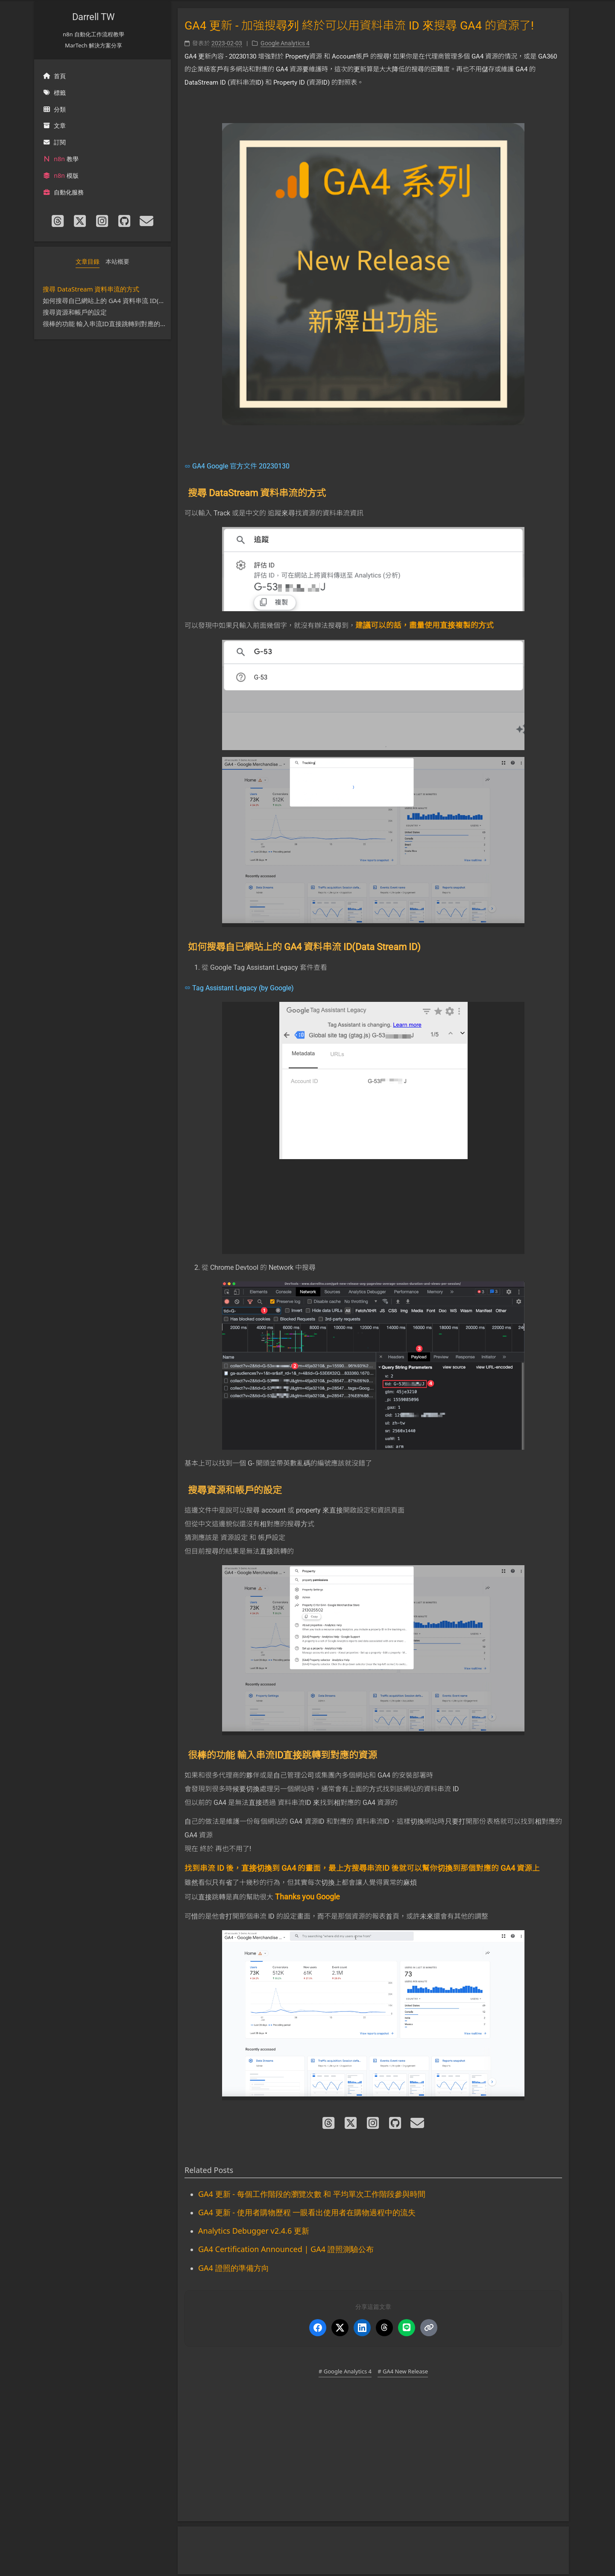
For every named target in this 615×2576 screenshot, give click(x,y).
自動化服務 (63, 192)
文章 (54, 125)
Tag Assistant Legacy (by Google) (243, 988)
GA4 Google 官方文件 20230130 (241, 466)
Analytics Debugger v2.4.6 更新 (253, 2231)
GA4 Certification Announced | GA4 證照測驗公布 (286, 2249)
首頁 (54, 76)
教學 (61, 159)
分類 (54, 109)
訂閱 (54, 142)
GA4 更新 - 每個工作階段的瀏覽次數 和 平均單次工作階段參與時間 (311, 2194)
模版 (61, 175)
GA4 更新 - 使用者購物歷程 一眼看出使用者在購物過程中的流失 (307, 2212)
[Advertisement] (373, 2454)
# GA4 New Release (403, 2371)
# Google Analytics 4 (345, 2371)
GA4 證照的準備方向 (233, 2268)
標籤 (54, 92)
